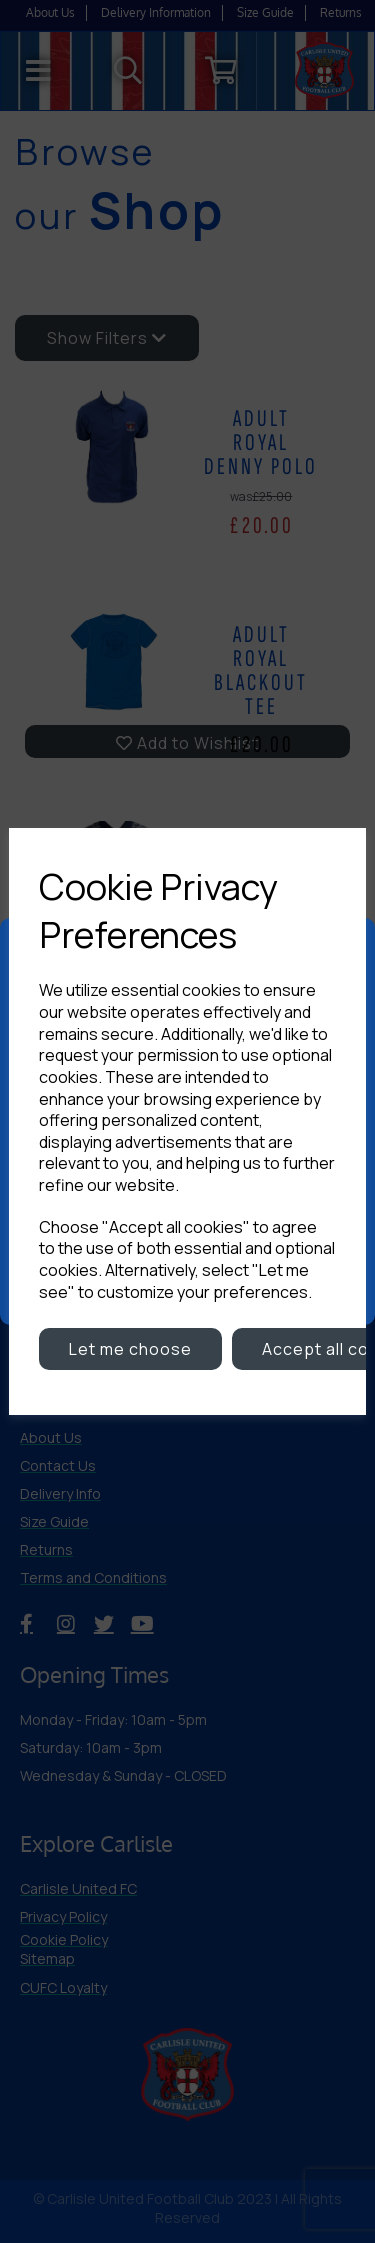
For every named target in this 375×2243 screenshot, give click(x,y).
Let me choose (130, 1349)
